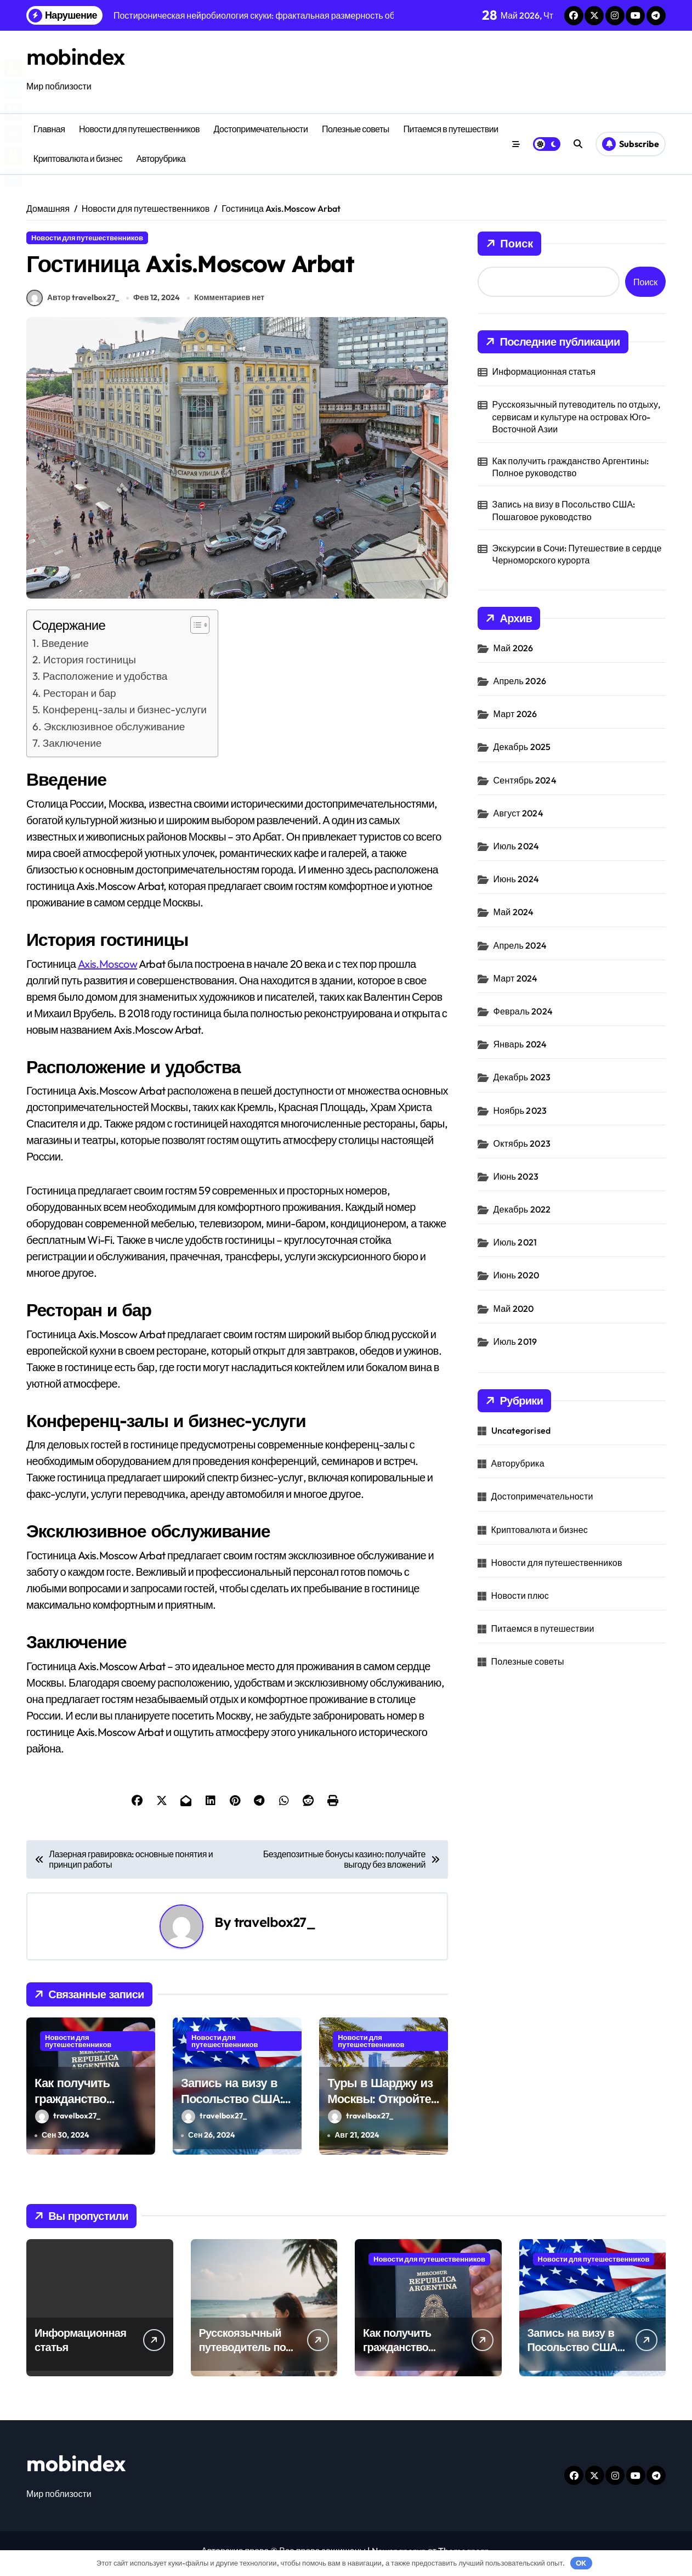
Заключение (72, 748)
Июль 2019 (515, 1341)
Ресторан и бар (79, 698)
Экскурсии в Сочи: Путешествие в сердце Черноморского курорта (577, 554)
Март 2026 (515, 713)
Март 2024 (516, 978)
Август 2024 (518, 813)
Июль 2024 (517, 846)
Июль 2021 (515, 1242)
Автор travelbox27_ (72, 303)
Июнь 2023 (516, 1176)
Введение (65, 648)
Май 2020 (514, 1308)
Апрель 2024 (520, 945)
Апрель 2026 (520, 680)
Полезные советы (355, 128)
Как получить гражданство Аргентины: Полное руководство (90, 2112)
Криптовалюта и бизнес (77, 158)
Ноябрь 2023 (520, 1110)
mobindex (77, 56)
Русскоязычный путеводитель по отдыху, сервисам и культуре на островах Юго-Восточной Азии (576, 417)
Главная (49, 128)
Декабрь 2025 (522, 746)
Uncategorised (521, 1430)
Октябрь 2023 (522, 1143)
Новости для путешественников (139, 128)
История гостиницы (89, 665)
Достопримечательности (261, 128)
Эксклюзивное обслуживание (114, 732)
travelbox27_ (274, 1927)
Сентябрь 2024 (525, 780)
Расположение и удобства (105, 681)
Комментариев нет (229, 303)
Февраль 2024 (523, 1011)
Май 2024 (514, 911)
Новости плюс (520, 1595)
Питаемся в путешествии (450, 128)
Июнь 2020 (516, 1275)
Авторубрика (161, 158)
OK (581, 2562)
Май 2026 (514, 647)
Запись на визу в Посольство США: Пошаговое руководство (231, 2112)
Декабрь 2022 (522, 1209)
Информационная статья (544, 371)
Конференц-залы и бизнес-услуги (125, 714)
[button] (194, 630)
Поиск (509, 243)
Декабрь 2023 (522, 1077)
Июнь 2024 (516, 878)
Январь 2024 (520, 1044)
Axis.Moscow (107, 969)
